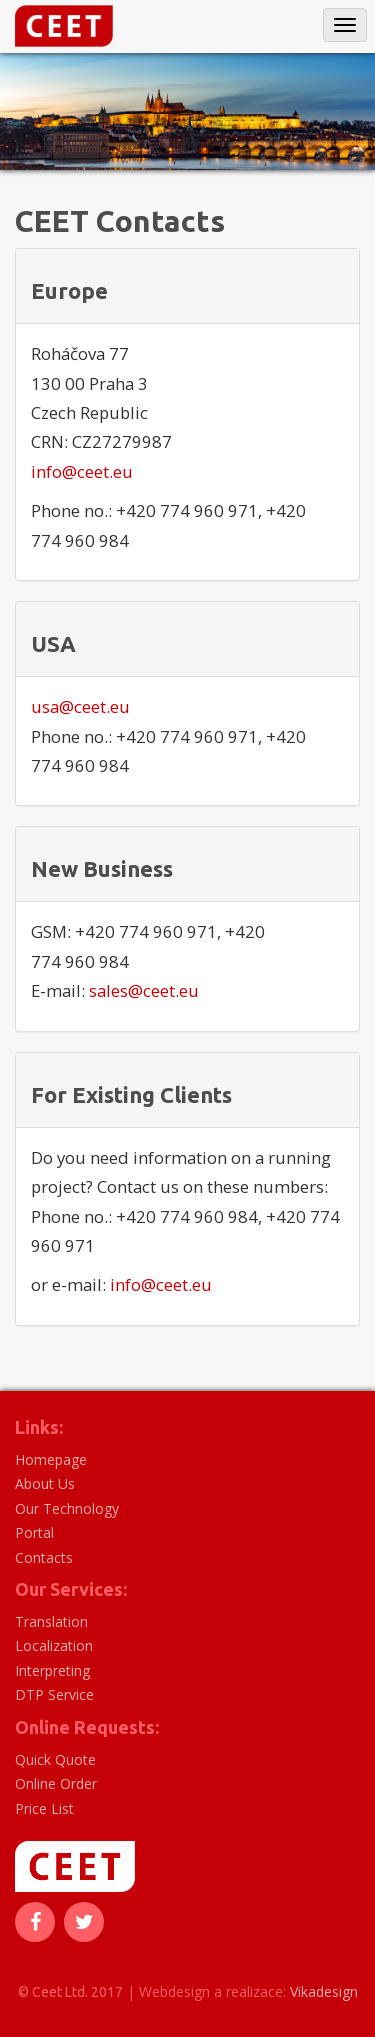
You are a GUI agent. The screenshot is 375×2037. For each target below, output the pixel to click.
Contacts (44, 1557)
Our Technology (67, 1508)
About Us (45, 1483)
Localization (54, 1645)
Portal (34, 1532)
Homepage (51, 1459)
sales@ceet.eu (144, 990)
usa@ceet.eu (80, 706)
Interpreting (52, 1670)
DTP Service (54, 1694)
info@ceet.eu (82, 471)
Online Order (56, 1783)
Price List (44, 1808)
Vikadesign (324, 1991)
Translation (51, 1621)
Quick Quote (55, 1759)
